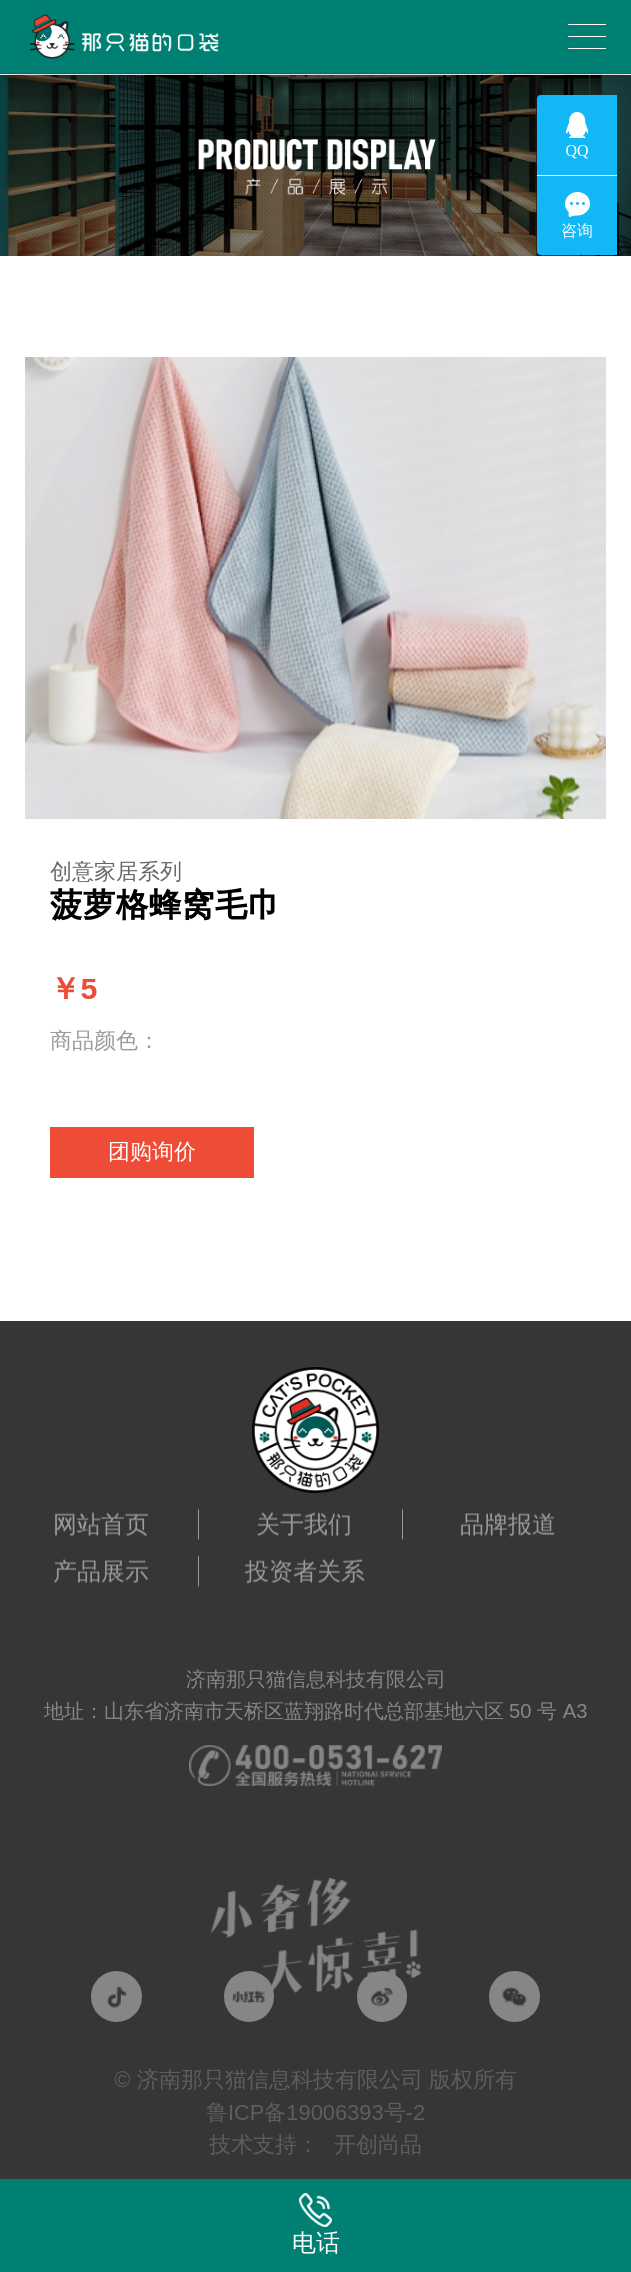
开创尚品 (378, 2144)
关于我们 (304, 1513)
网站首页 (101, 1513)
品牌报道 (508, 1513)
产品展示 (101, 1560)
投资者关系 (305, 1560)
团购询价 (152, 1151)
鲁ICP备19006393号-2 (315, 2112)
